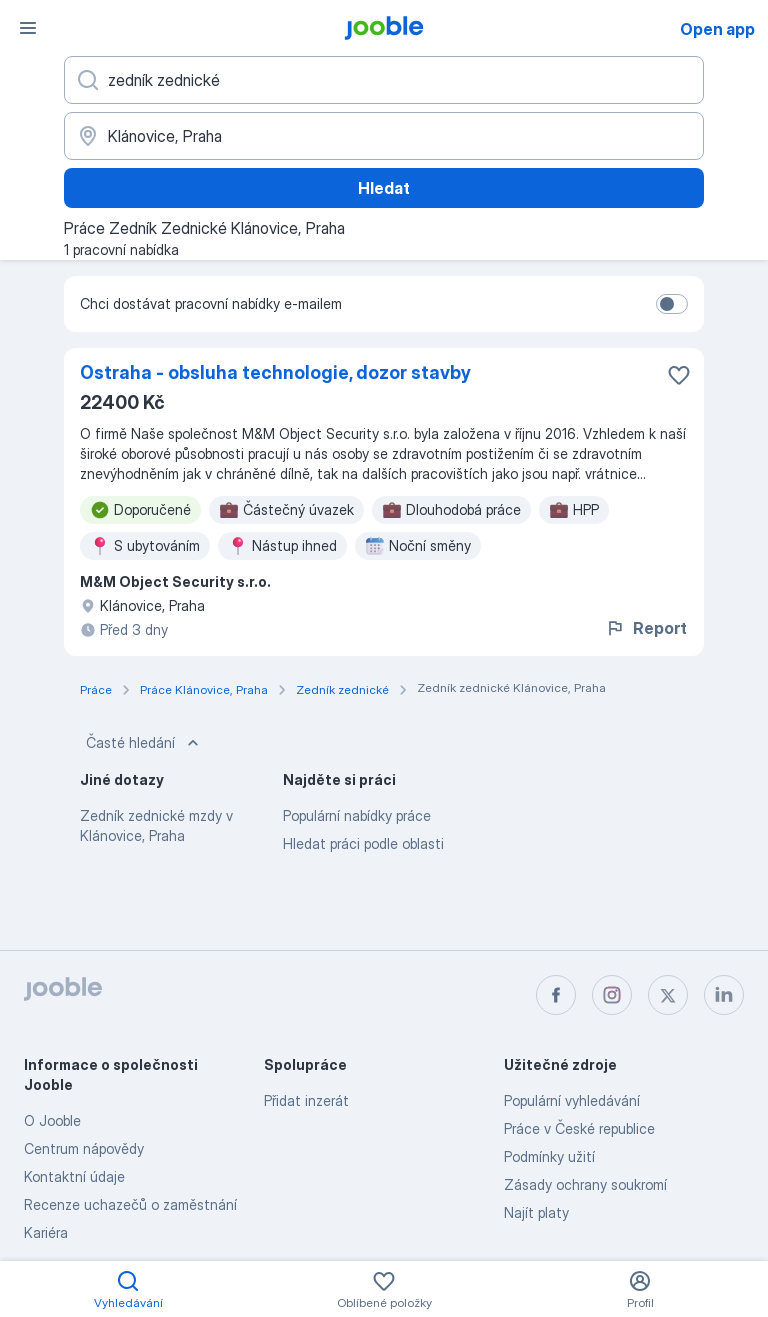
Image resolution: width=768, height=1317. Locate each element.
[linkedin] (724, 995)
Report (646, 628)
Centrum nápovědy (84, 1148)
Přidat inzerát (306, 1100)
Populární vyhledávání (572, 1100)
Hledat (384, 188)
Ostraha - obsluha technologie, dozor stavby (275, 372)
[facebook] (556, 995)
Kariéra (46, 1232)
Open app (717, 29)
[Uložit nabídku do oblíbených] (679, 375)
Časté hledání (144, 743)
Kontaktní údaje (74, 1176)
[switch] (672, 304)
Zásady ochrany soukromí (585, 1184)
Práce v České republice (579, 1128)
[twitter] (668, 995)
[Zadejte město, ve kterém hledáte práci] (384, 136)
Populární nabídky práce (357, 815)
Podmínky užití (549, 1156)
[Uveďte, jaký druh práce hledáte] (384, 80)
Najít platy (536, 1212)
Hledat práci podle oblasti (363, 843)
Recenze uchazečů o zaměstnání (130, 1204)
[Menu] (28, 28)
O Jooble (52, 1120)
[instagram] (612, 995)
